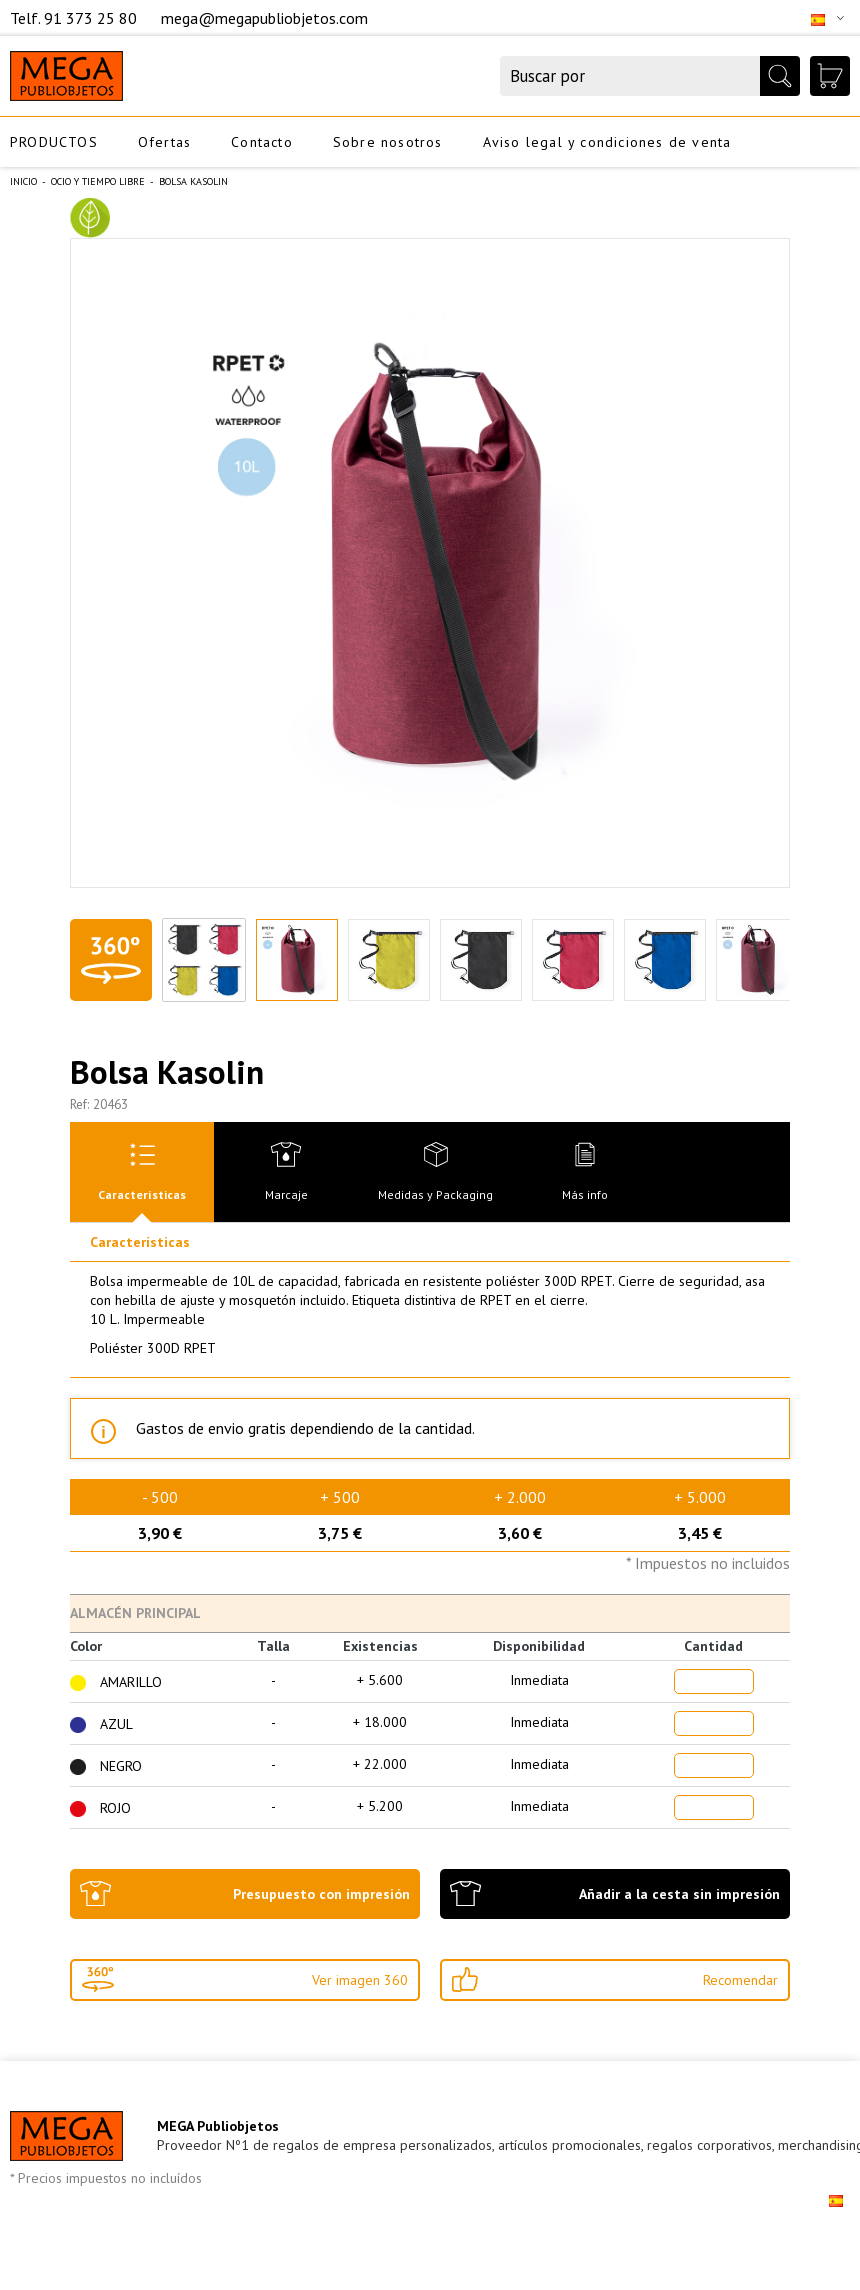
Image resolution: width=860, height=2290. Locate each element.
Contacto (262, 142)
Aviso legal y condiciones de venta (607, 142)
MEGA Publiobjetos (218, 2126)
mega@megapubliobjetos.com (264, 18)
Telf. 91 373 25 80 (75, 18)
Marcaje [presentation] (286, 1194)
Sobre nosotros (388, 142)
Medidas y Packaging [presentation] (435, 1194)
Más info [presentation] (585, 1194)
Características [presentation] (142, 1194)
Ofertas (164, 142)
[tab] (142, 1172)
